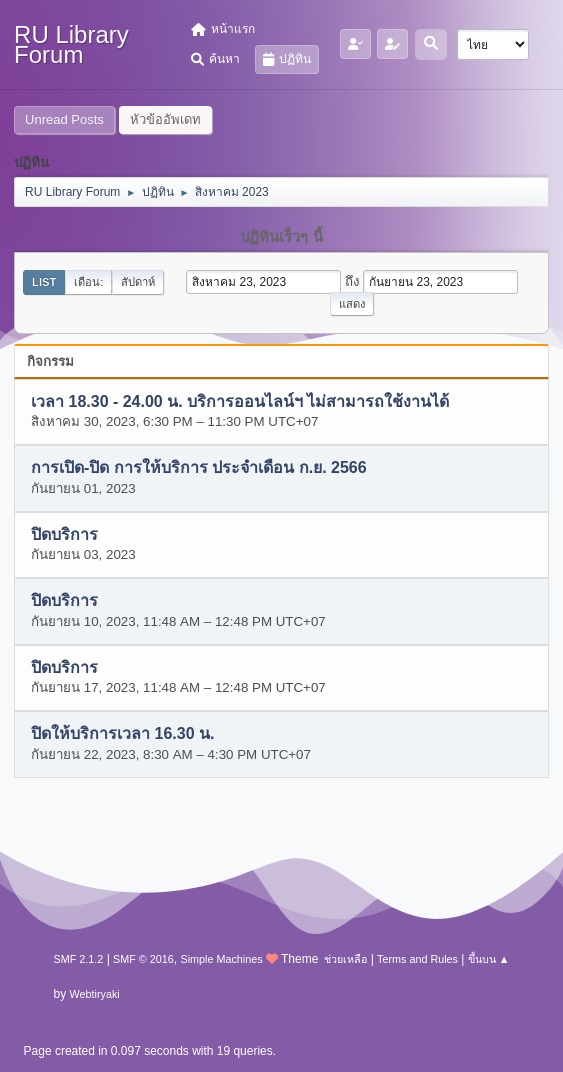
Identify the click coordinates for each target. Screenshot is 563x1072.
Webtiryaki (95, 994)
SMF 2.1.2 (79, 959)
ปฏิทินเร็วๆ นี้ (281, 237)
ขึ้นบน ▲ (489, 959)
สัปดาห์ (138, 282)
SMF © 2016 (143, 959)
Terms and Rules (417, 959)
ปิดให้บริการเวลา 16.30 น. (122, 734)
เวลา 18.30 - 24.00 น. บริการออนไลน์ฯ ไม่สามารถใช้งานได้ (240, 401)
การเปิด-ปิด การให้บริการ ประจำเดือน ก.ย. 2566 (199, 468)
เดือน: (88, 282)
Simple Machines (221, 959)
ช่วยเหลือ (345, 959)
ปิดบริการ (64, 534)
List (44, 282)
